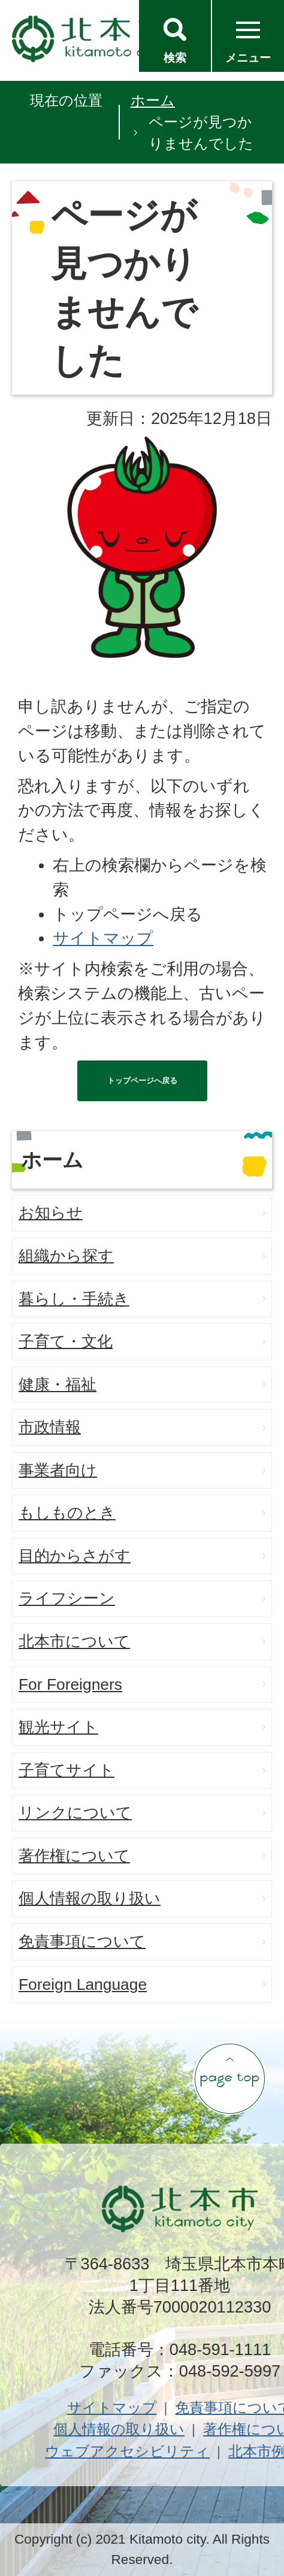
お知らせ (51, 1213)
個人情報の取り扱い (90, 1898)
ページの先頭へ (229, 2078)
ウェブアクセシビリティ (127, 2451)
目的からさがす (75, 1556)
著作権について (74, 1856)
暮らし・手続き (74, 1299)
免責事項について (82, 1941)
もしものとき (67, 1513)
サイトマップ (103, 938)
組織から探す (66, 1256)
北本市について (74, 1641)
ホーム (153, 100)
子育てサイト (66, 1770)
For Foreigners (70, 1684)
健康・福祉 (57, 1384)
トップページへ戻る (142, 1080)
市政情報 (50, 1427)
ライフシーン (67, 1598)
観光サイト (58, 1727)
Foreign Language (83, 1984)
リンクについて (75, 1813)
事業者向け (58, 1470)
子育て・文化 (66, 1341)
